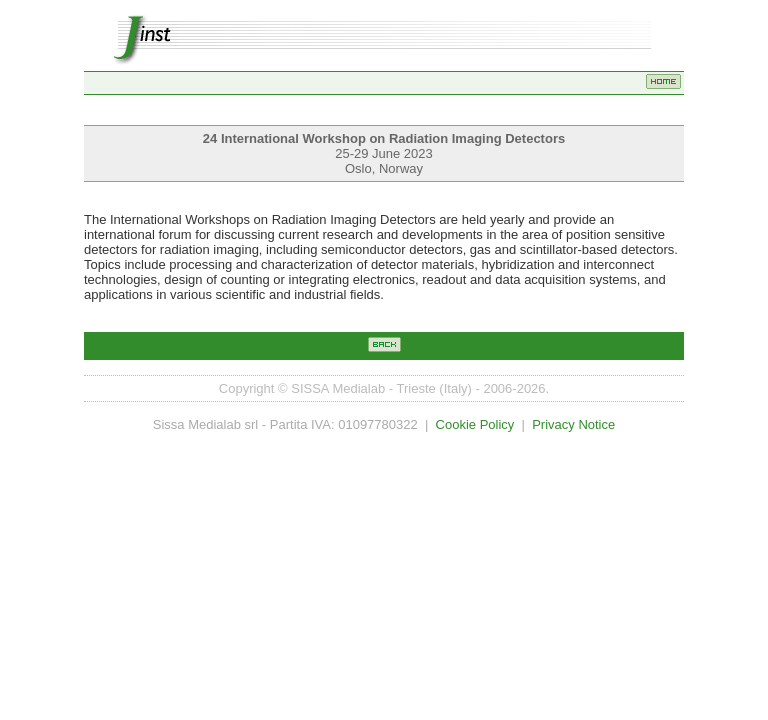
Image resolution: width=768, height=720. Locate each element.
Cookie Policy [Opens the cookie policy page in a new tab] (475, 424)
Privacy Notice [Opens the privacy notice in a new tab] (573, 424)
